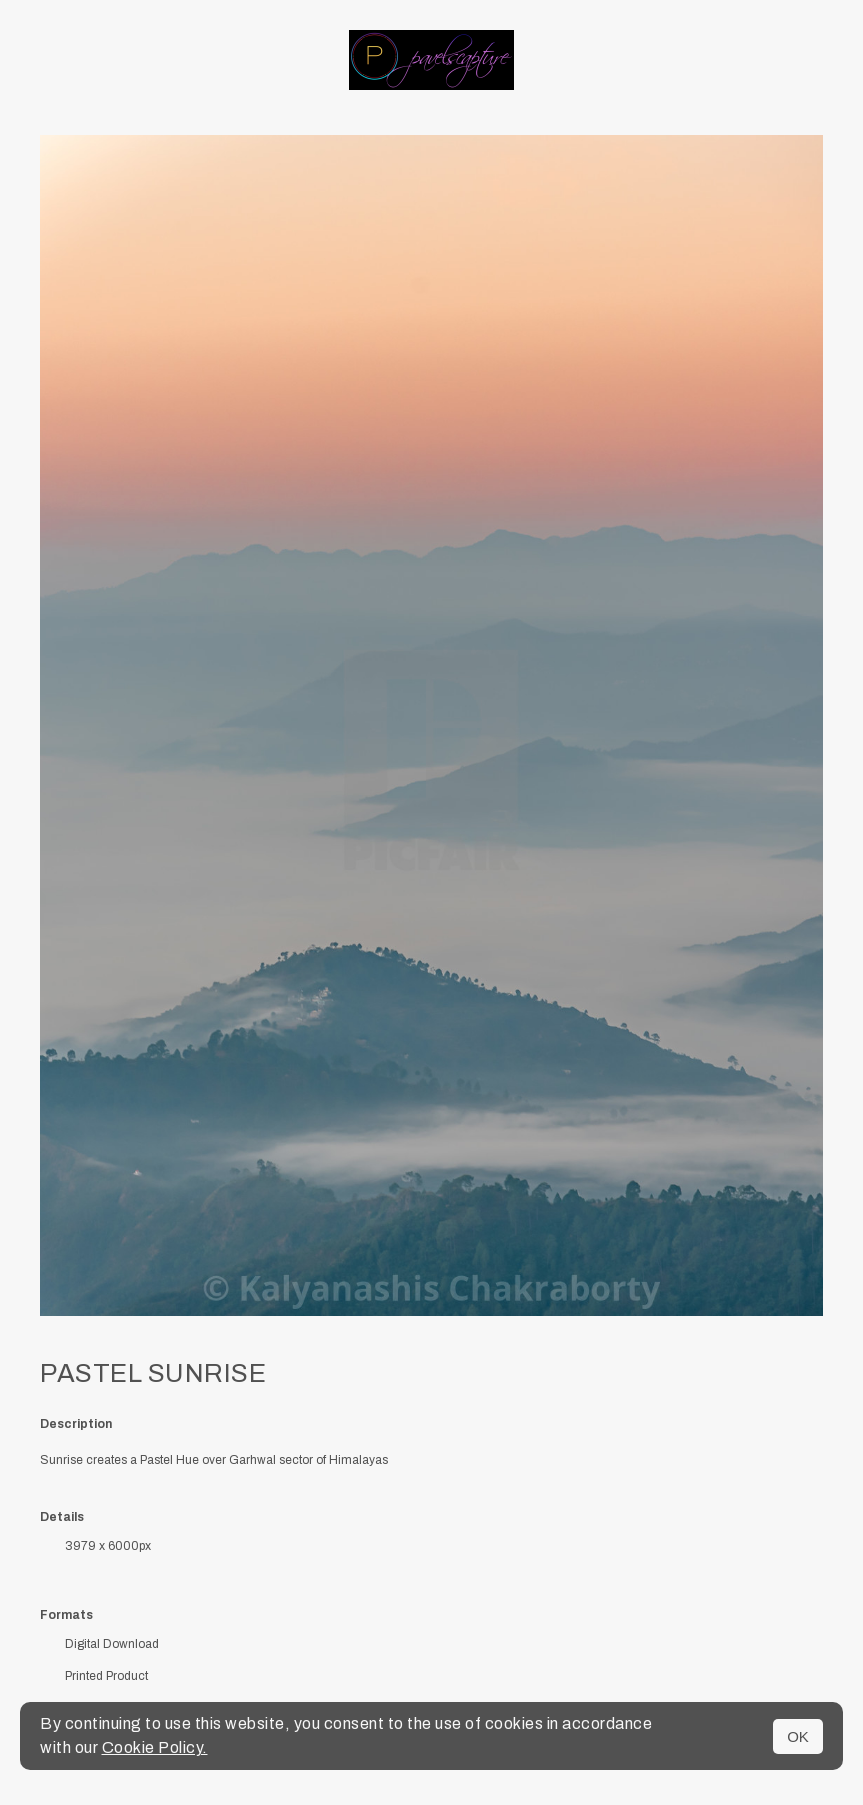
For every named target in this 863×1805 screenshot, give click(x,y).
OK (798, 1736)
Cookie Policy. (155, 1747)
